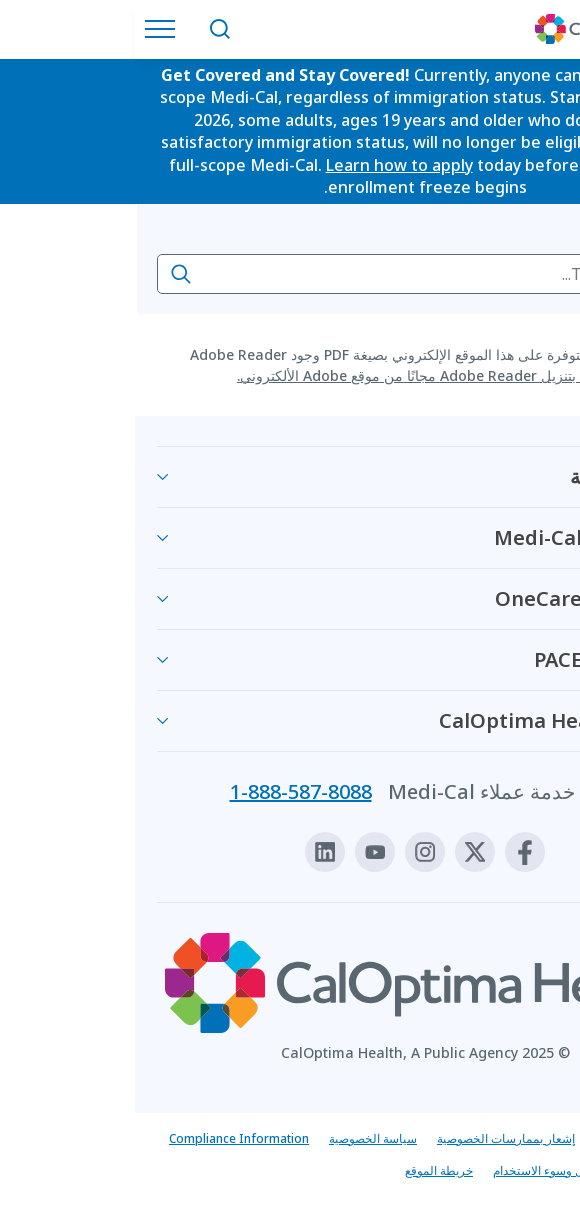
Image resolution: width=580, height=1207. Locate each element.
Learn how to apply (264, 165)
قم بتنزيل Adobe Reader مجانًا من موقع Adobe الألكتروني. (281, 375)
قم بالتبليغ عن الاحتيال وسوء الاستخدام (454, 1170)
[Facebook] (390, 852)
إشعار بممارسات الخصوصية (371, 1138)
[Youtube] (240, 852)
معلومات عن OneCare (459, 598)
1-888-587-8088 (166, 792)
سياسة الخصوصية (238, 1138)
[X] (340, 852)
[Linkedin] (190, 852)
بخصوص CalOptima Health (431, 720)
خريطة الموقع (304, 1170)
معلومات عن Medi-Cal (458, 537)
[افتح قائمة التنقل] (30, 29)
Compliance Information (104, 1138)
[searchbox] (290, 274)
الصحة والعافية (496, 476)
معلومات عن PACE (478, 659)
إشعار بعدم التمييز (505, 1138)
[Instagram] (290, 852)
